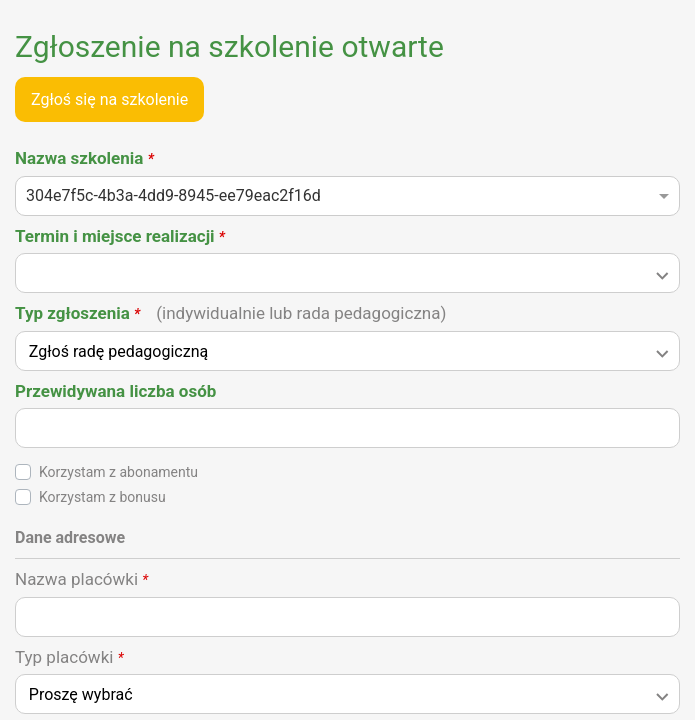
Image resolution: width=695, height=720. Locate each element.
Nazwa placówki (81, 579)
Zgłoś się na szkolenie (109, 99)
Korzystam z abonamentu (118, 472)
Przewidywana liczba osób (115, 391)
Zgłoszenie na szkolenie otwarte (229, 46)
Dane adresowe (70, 537)
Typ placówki (69, 657)
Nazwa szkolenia (84, 158)
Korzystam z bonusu (102, 497)
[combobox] (347, 202)
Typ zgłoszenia (230, 313)
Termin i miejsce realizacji (120, 236)
